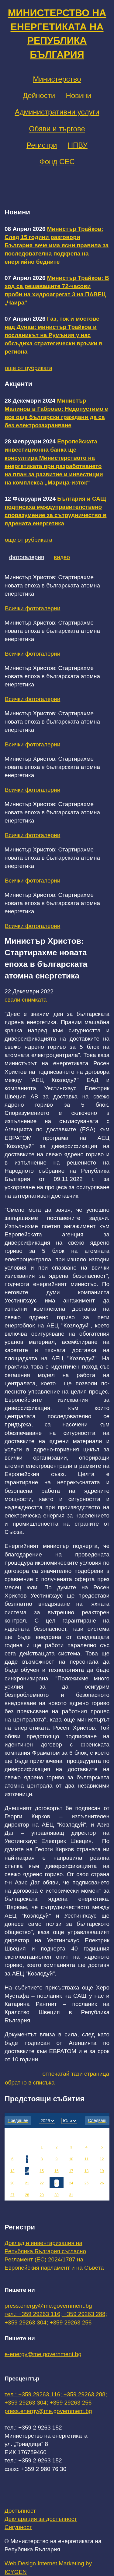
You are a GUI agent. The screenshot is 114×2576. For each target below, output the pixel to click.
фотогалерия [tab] (26, 557)
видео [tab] (62, 557)
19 (102, 2171)
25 (86, 2183)
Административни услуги (57, 112)
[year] (47, 2121)
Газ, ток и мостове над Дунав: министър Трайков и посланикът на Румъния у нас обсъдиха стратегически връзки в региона (53, 335)
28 (27, 2195)
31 (71, 2195)
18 (86, 2171)
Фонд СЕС (56, 161)
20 (12, 2183)
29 (41, 2195)
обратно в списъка (30, 2082)
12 (102, 2159)
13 (12, 2171)
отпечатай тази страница (76, 2073)
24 (71, 2183)
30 (56, 2195)
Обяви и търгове (57, 129)
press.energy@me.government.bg (48, 2306)
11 (86, 2159)
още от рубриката (28, 368)
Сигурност (18, 2527)
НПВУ (78, 145)
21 (27, 2183)
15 (41, 2171)
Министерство (57, 79)
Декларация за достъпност (41, 2519)
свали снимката (26, 999)
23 (56, 2183)
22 (41, 2183)
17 (71, 2171)
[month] (69, 2121)
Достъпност (20, 2510)
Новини (78, 95)
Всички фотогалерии (32, 608)
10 (71, 2159)
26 (102, 2183)
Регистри (41, 145)
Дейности (39, 95)
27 (12, 2195)
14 (27, 2171)
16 (56, 2171)
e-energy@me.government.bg (43, 2354)
